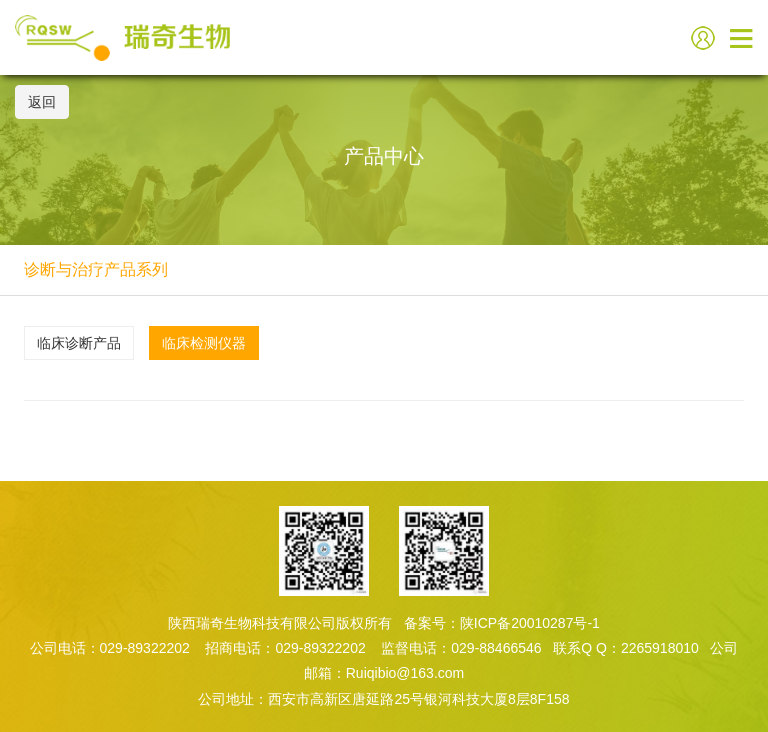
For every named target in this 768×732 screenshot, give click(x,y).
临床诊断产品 (79, 343)
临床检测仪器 (204, 343)
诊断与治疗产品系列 (96, 269)
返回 (42, 102)
